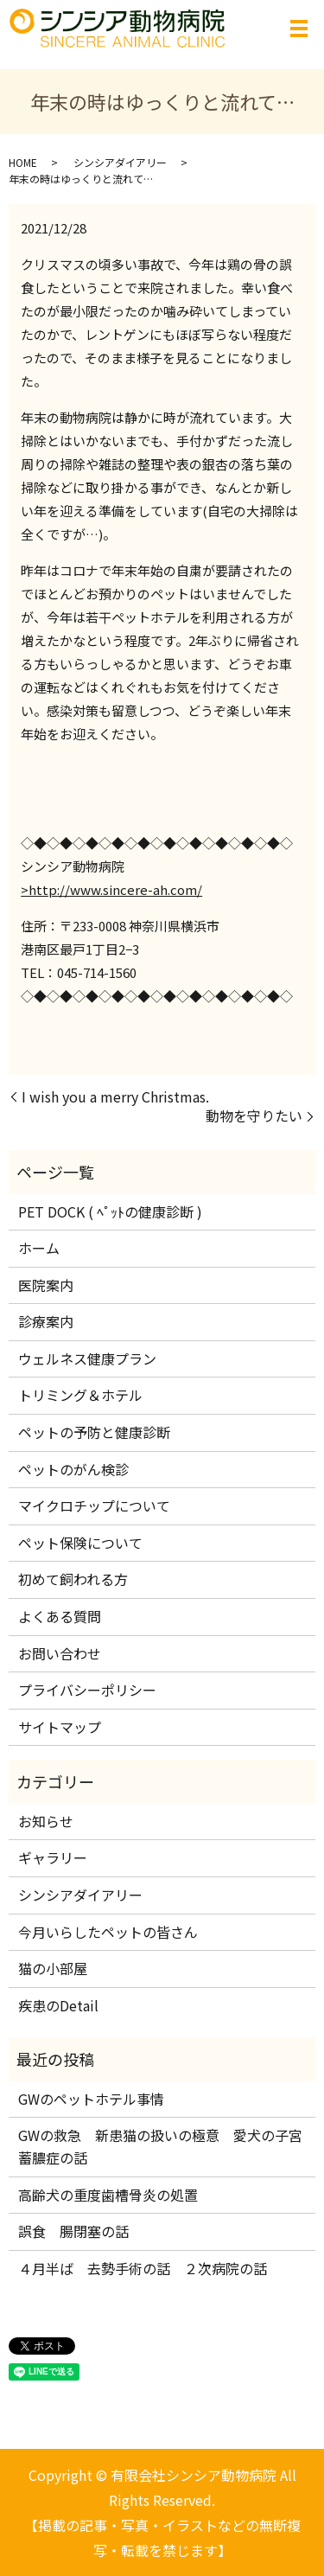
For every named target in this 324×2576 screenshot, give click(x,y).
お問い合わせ (59, 1653)
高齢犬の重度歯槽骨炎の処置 (108, 2194)
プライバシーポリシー (87, 1689)
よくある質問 (59, 1616)
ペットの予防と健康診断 (94, 1432)
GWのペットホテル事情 (91, 2098)
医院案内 (45, 1285)
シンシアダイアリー (120, 162)
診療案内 (45, 1321)
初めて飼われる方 (73, 1579)
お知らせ (45, 1821)
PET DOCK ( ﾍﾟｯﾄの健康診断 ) (110, 1211)
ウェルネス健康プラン (87, 1358)
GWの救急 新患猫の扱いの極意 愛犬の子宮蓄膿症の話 (160, 2146)
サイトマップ (59, 1726)
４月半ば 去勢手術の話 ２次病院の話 (149, 2268)
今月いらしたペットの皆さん (108, 1931)
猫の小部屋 (52, 1968)
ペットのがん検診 (73, 1469)
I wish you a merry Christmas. (115, 1096)
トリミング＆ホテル (80, 1394)
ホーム (39, 1247)
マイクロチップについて (94, 1505)
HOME (23, 162)
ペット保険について (80, 1542)
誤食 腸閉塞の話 (73, 2231)
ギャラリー (52, 1857)
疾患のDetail (58, 2005)
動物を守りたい (254, 1115)
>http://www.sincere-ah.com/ (111, 889)
